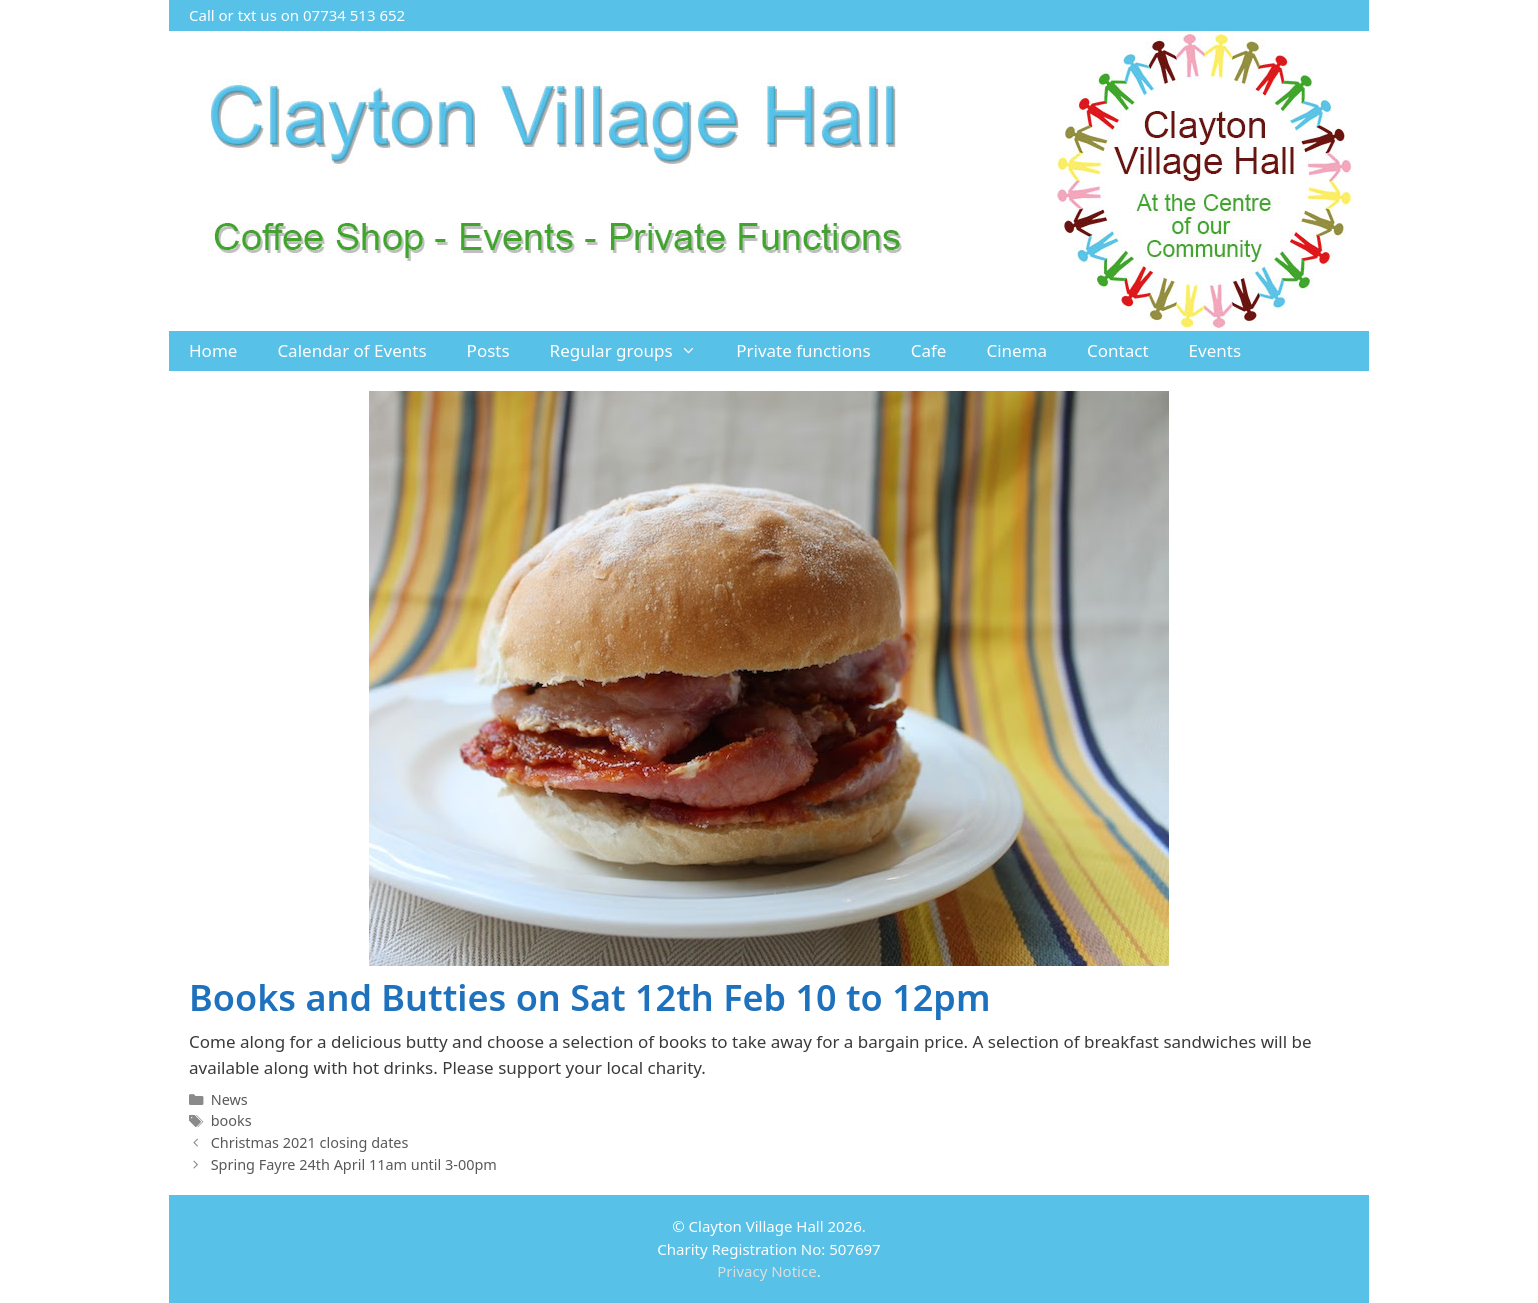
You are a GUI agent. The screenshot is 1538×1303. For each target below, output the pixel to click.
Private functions (803, 350)
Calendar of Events (351, 350)
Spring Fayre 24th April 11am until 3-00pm (354, 1164)
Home (213, 350)
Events (1215, 350)
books (231, 1120)
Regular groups (633, 351)
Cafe (929, 350)
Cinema (1016, 350)
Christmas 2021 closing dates (310, 1142)
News (229, 1099)
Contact (1118, 350)
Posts (488, 350)
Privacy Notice (766, 1271)
